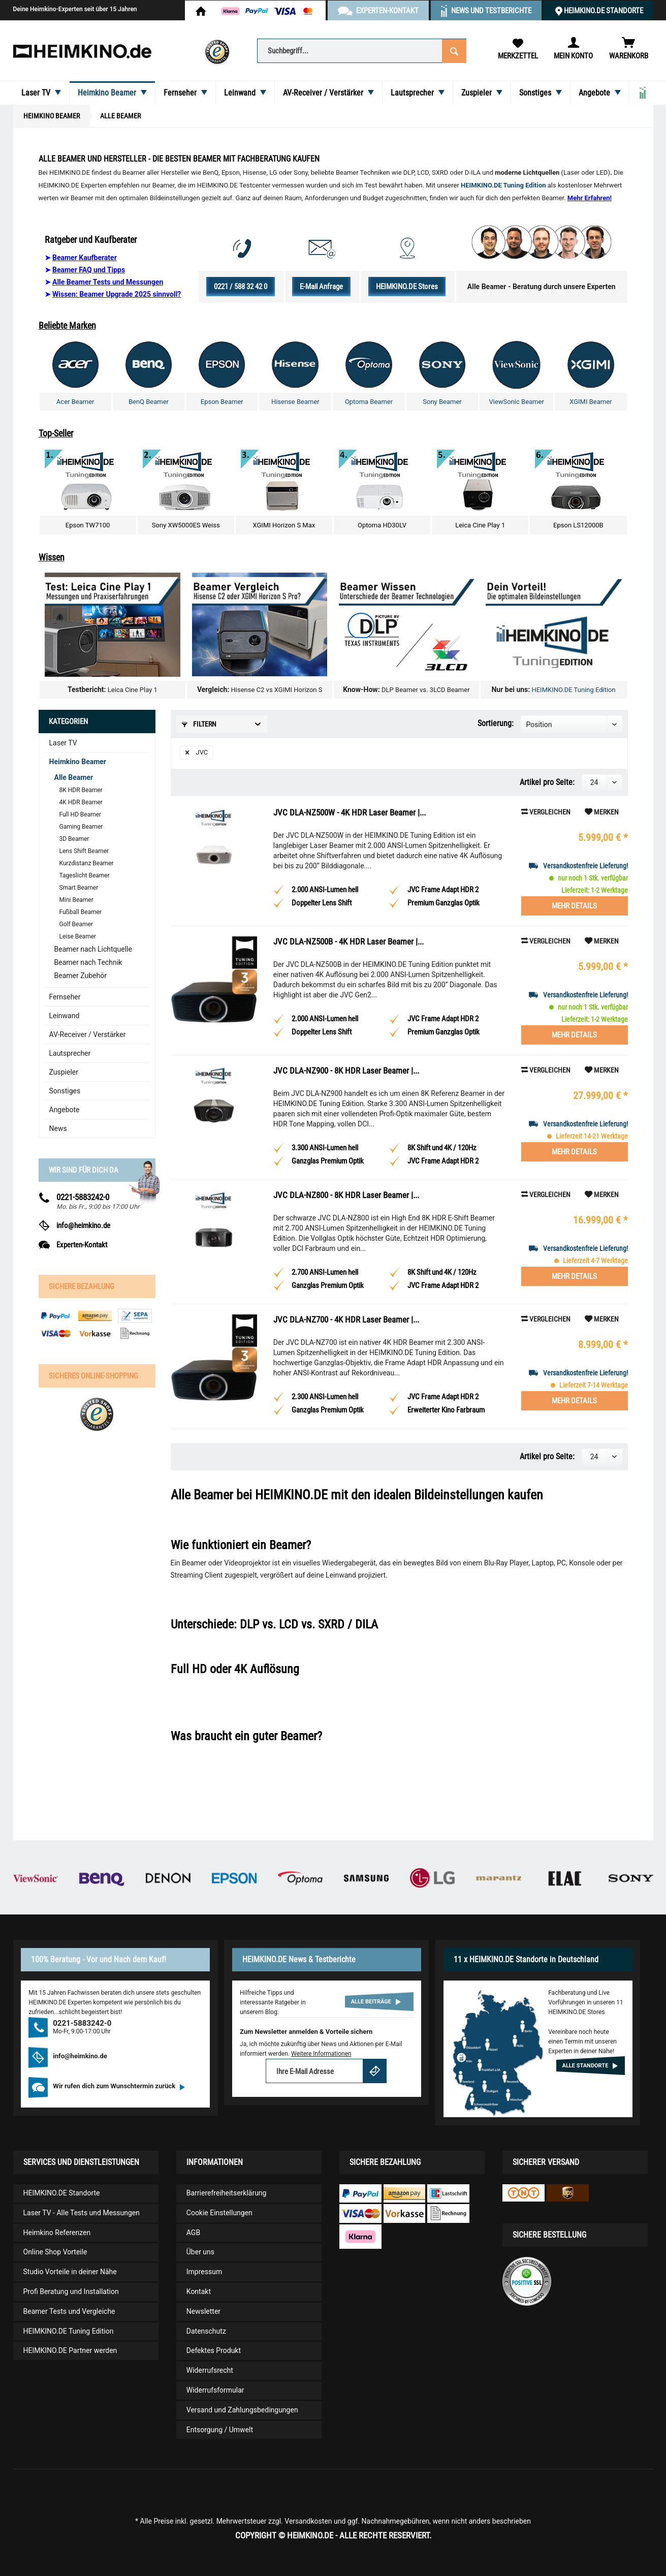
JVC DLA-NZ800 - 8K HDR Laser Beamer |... (346, 1195)
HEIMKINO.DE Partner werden (70, 2350)
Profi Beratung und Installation (71, 2291)
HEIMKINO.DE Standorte (603, 10)
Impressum (204, 2272)
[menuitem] (361, 50)
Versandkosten (308, 2521)
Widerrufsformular (215, 2390)
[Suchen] (454, 50)
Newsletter (203, 2311)
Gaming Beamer (81, 826)
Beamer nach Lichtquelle (93, 949)
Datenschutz (206, 2331)
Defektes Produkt (213, 2350)
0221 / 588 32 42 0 (240, 286)
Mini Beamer (76, 899)
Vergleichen (545, 812)
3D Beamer (74, 838)
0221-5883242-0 (82, 1197)
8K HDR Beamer (81, 790)
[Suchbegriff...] (361, 51)
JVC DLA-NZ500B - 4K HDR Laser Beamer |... (348, 941)
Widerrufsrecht (209, 2370)
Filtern (199, 724)
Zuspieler (63, 1072)
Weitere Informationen (321, 2053)
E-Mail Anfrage (321, 286)
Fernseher (65, 997)
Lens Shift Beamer (84, 851)
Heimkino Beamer (78, 762)
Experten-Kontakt (81, 1244)
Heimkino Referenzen (57, 2232)
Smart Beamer (79, 887)
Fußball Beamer (80, 912)
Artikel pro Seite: (547, 782)
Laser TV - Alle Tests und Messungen (81, 2213)
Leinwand (64, 1016)
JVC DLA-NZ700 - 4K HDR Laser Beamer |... (346, 1319)
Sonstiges (65, 1091)
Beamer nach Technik (88, 962)
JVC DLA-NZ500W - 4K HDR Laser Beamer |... (349, 812)
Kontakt (198, 2291)
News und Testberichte (491, 10)
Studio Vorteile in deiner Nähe (70, 2272)
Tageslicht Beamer (84, 875)
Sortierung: (496, 723)
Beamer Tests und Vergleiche (69, 2311)
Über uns (200, 2252)
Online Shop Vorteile (55, 2252)
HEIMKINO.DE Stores (407, 286)
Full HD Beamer (80, 814)
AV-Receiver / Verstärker (87, 1034)
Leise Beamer (78, 936)
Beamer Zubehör (80, 975)
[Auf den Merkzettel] (602, 812)
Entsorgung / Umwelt (219, 2430)
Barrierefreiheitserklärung (226, 2193)
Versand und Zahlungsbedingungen (242, 2410)
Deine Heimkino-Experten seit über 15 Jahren (75, 9)
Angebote (64, 1110)
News (58, 1128)
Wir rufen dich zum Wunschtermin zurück (119, 2086)
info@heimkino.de (83, 1225)
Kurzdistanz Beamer (86, 863)
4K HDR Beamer (81, 802)
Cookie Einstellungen (219, 2213)
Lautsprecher (70, 1053)
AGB (193, 2232)
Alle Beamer (73, 777)
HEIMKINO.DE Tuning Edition (573, 690)
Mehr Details (574, 905)
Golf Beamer (76, 924)
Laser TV (63, 743)
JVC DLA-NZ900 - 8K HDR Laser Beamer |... (346, 1070)
